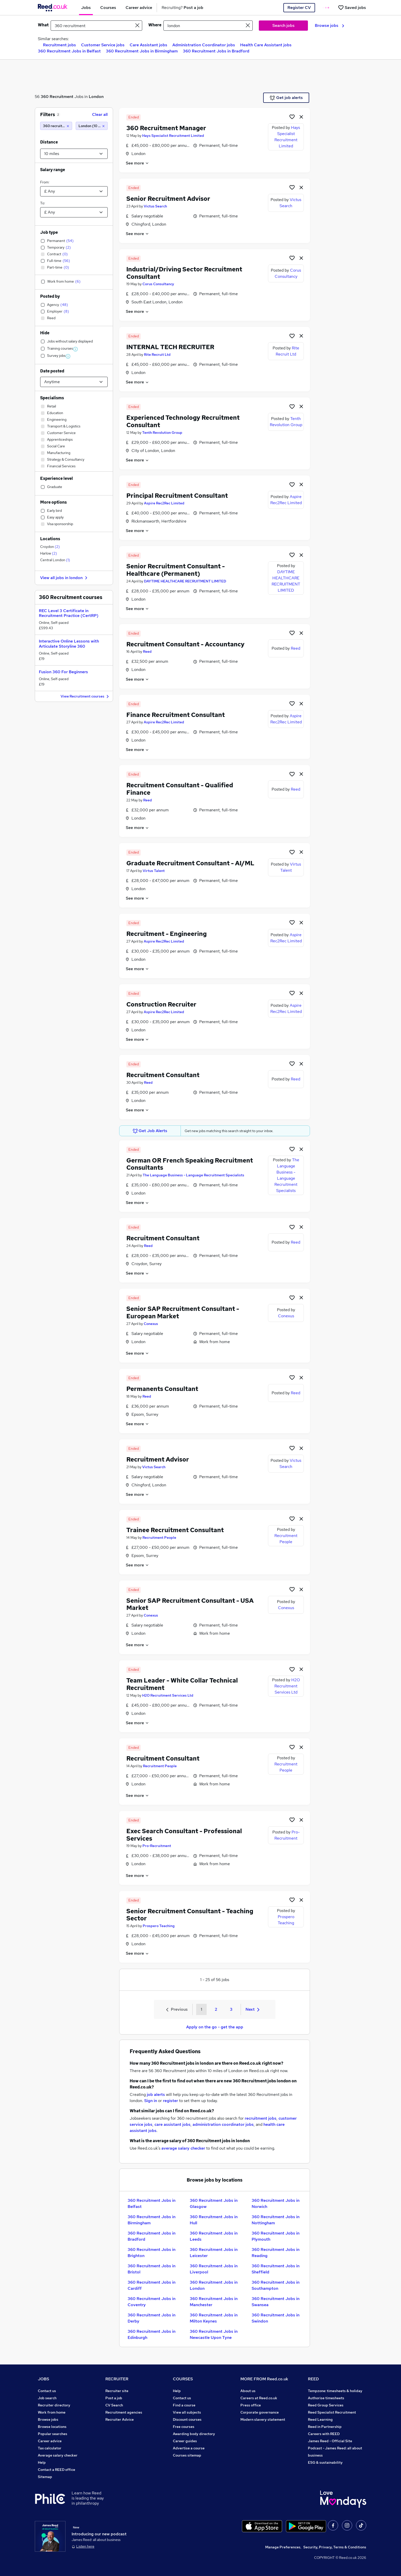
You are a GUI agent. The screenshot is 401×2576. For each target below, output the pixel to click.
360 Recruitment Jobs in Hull (214, 2220)
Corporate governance (259, 2412)
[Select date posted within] (74, 382)
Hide (44, 333)
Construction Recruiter (161, 1004)
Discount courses (187, 2419)
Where (154, 25)
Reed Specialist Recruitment (332, 2412)
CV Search (114, 2405)
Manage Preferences (282, 2547)
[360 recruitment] (56, 126)
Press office (250, 2405)
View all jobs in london (64, 577)
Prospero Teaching (159, 1925)
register (170, 2100)
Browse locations (52, 2426)
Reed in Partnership (325, 2426)
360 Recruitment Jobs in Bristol (151, 2269)
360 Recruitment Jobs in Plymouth (275, 2236)
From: (44, 182)
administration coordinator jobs (223, 2124)
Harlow (48, 553)
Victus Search (155, 206)
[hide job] (301, 116)
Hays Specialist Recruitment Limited (173, 135)
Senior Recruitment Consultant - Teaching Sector (189, 1914)
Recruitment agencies (123, 2412)
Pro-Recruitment (156, 1845)
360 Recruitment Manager (166, 128)
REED (313, 2379)
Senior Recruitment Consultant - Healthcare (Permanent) (175, 570)
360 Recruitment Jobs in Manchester (214, 2301)
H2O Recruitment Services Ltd (167, 1695)
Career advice (50, 2441)
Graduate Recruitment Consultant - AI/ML (190, 863)
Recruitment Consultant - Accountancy (185, 644)
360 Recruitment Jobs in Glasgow (214, 2203)
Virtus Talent (154, 870)
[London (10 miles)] (91, 126)
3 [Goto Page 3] (231, 2009)
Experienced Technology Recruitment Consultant (183, 421)
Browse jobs (329, 25)
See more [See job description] (137, 163)
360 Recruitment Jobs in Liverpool (214, 2269)
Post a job (113, 2398)
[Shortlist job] (292, 116)
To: (42, 203)
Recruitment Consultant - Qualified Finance (179, 789)
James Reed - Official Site (330, 2441)
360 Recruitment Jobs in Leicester (214, 2252)
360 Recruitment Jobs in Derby (151, 2318)
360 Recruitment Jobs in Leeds (214, 2236)
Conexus (151, 1323)
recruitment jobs (260, 2118)
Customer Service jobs (103, 45)
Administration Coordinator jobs (203, 45)
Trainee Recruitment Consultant (175, 1530)
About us (247, 2391)
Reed (147, 651)
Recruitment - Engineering (166, 934)
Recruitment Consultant (162, 1075)
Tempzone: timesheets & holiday (335, 2391)
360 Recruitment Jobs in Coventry (151, 2301)
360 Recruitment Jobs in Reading (275, 2252)
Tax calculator (49, 2448)
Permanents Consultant (162, 1389)
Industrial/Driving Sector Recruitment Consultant (184, 273)
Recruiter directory (54, 2405)
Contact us (47, 2391)
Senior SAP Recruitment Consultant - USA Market (190, 1604)
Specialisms (52, 398)
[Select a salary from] (74, 191)
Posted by (50, 296)
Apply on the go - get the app (214, 2027)
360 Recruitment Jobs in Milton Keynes (214, 2318)
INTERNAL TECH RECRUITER (170, 347)
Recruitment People (159, 1537)
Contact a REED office (56, 2469)
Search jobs (283, 25)
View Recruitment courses (85, 696)
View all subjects (187, 2412)
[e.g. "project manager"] (96, 25)
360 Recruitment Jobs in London (214, 2285)
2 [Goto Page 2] (216, 2009)
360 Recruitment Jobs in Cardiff (151, 2285)
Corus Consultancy (158, 284)
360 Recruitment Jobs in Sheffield (275, 2269)
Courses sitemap (187, 2455)
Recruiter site (116, 2391)
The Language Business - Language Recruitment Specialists (193, 1175)
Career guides (185, 2441)
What (43, 25)
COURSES (183, 2379)
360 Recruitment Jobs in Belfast (69, 51)
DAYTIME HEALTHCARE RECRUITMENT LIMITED (185, 581)
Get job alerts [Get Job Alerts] (286, 98)
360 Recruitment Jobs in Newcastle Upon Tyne (214, 2334)
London (96, 96)
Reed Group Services (325, 2405)
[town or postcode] (208, 25)
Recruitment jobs (59, 45)
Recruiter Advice (119, 2419)
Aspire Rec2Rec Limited (164, 503)
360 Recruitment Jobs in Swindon (275, 2318)
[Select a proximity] (74, 154)
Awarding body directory (194, 2433)
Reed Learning (320, 2419)
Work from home (51, 2412)
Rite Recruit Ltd (157, 354)
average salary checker (183, 2148)
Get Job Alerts (150, 1131)
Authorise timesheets (326, 2398)
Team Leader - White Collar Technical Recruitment (182, 1684)
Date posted (52, 371)
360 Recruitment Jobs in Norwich (275, 2203)
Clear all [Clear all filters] (100, 114)
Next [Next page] (252, 2009)
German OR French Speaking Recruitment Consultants (189, 1164)
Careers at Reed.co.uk (258, 2398)
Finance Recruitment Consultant (175, 715)
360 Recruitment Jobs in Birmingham (142, 51)
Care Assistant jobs (148, 45)
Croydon (50, 546)
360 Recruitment (57, 96)
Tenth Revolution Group (162, 432)
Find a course (184, 2405)
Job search (47, 2398)
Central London (55, 560)
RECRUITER (116, 2379)
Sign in (150, 2100)
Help (42, 2462)
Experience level (56, 478)
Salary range (52, 169)
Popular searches (52, 2433)
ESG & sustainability (325, 2462)
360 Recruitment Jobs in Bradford (216, 51)
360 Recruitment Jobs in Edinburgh (151, 2334)
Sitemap (45, 2476)
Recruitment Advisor (157, 1459)
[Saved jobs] (352, 7)
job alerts (156, 2094)
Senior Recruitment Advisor (168, 199)
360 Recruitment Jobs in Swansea (275, 2301)
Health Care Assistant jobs (266, 45)
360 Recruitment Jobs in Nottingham (275, 2220)
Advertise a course (189, 2448)
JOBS (43, 2379)
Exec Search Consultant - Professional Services (184, 1834)
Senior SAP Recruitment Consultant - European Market (182, 1312)
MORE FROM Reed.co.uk (264, 2379)
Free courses (183, 2426)
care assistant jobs (172, 2124)
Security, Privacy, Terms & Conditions (334, 2547)
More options (53, 502)
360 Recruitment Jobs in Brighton (151, 2252)
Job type (49, 232)
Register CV (299, 7)
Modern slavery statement (262, 2419)
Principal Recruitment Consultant (177, 496)
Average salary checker (57, 2455)
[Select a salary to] (74, 212)
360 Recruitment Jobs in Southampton (275, 2285)
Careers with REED (324, 2433)
